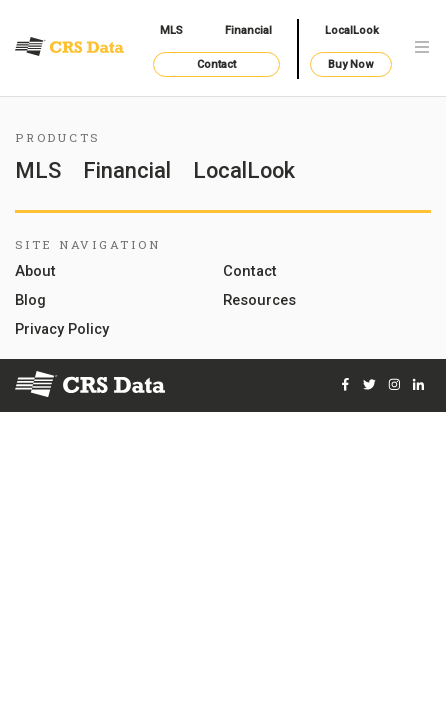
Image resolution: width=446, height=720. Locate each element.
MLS (171, 30)
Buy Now (350, 64)
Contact (216, 64)
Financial (248, 30)
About (35, 272)
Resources (259, 301)
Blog (30, 301)
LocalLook (352, 30)
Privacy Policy (62, 330)
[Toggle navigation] (422, 48)
